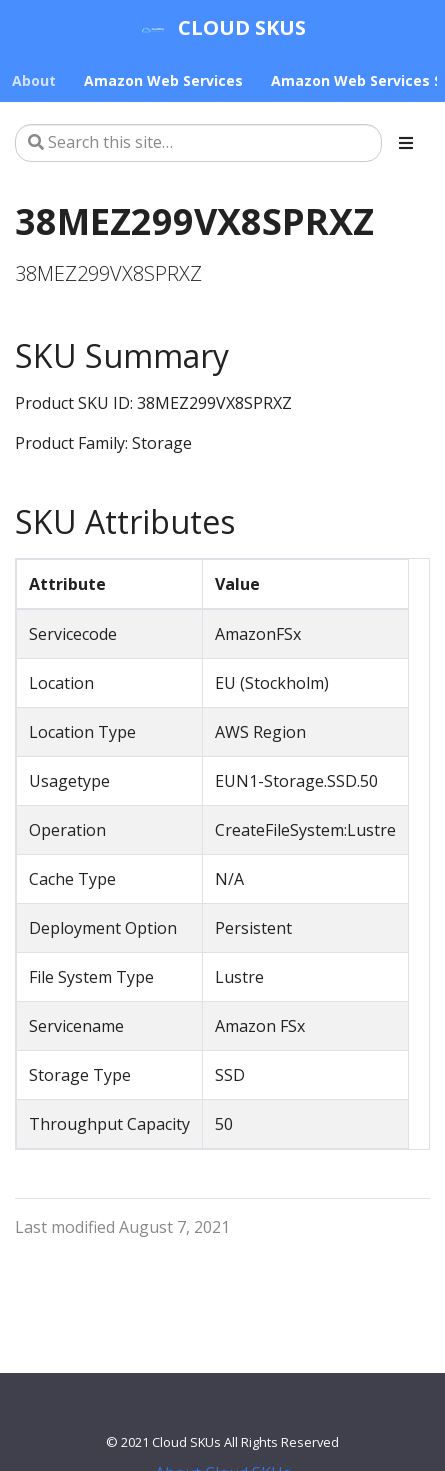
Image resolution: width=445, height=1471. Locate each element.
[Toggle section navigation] (406, 143)
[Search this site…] (198, 143)
